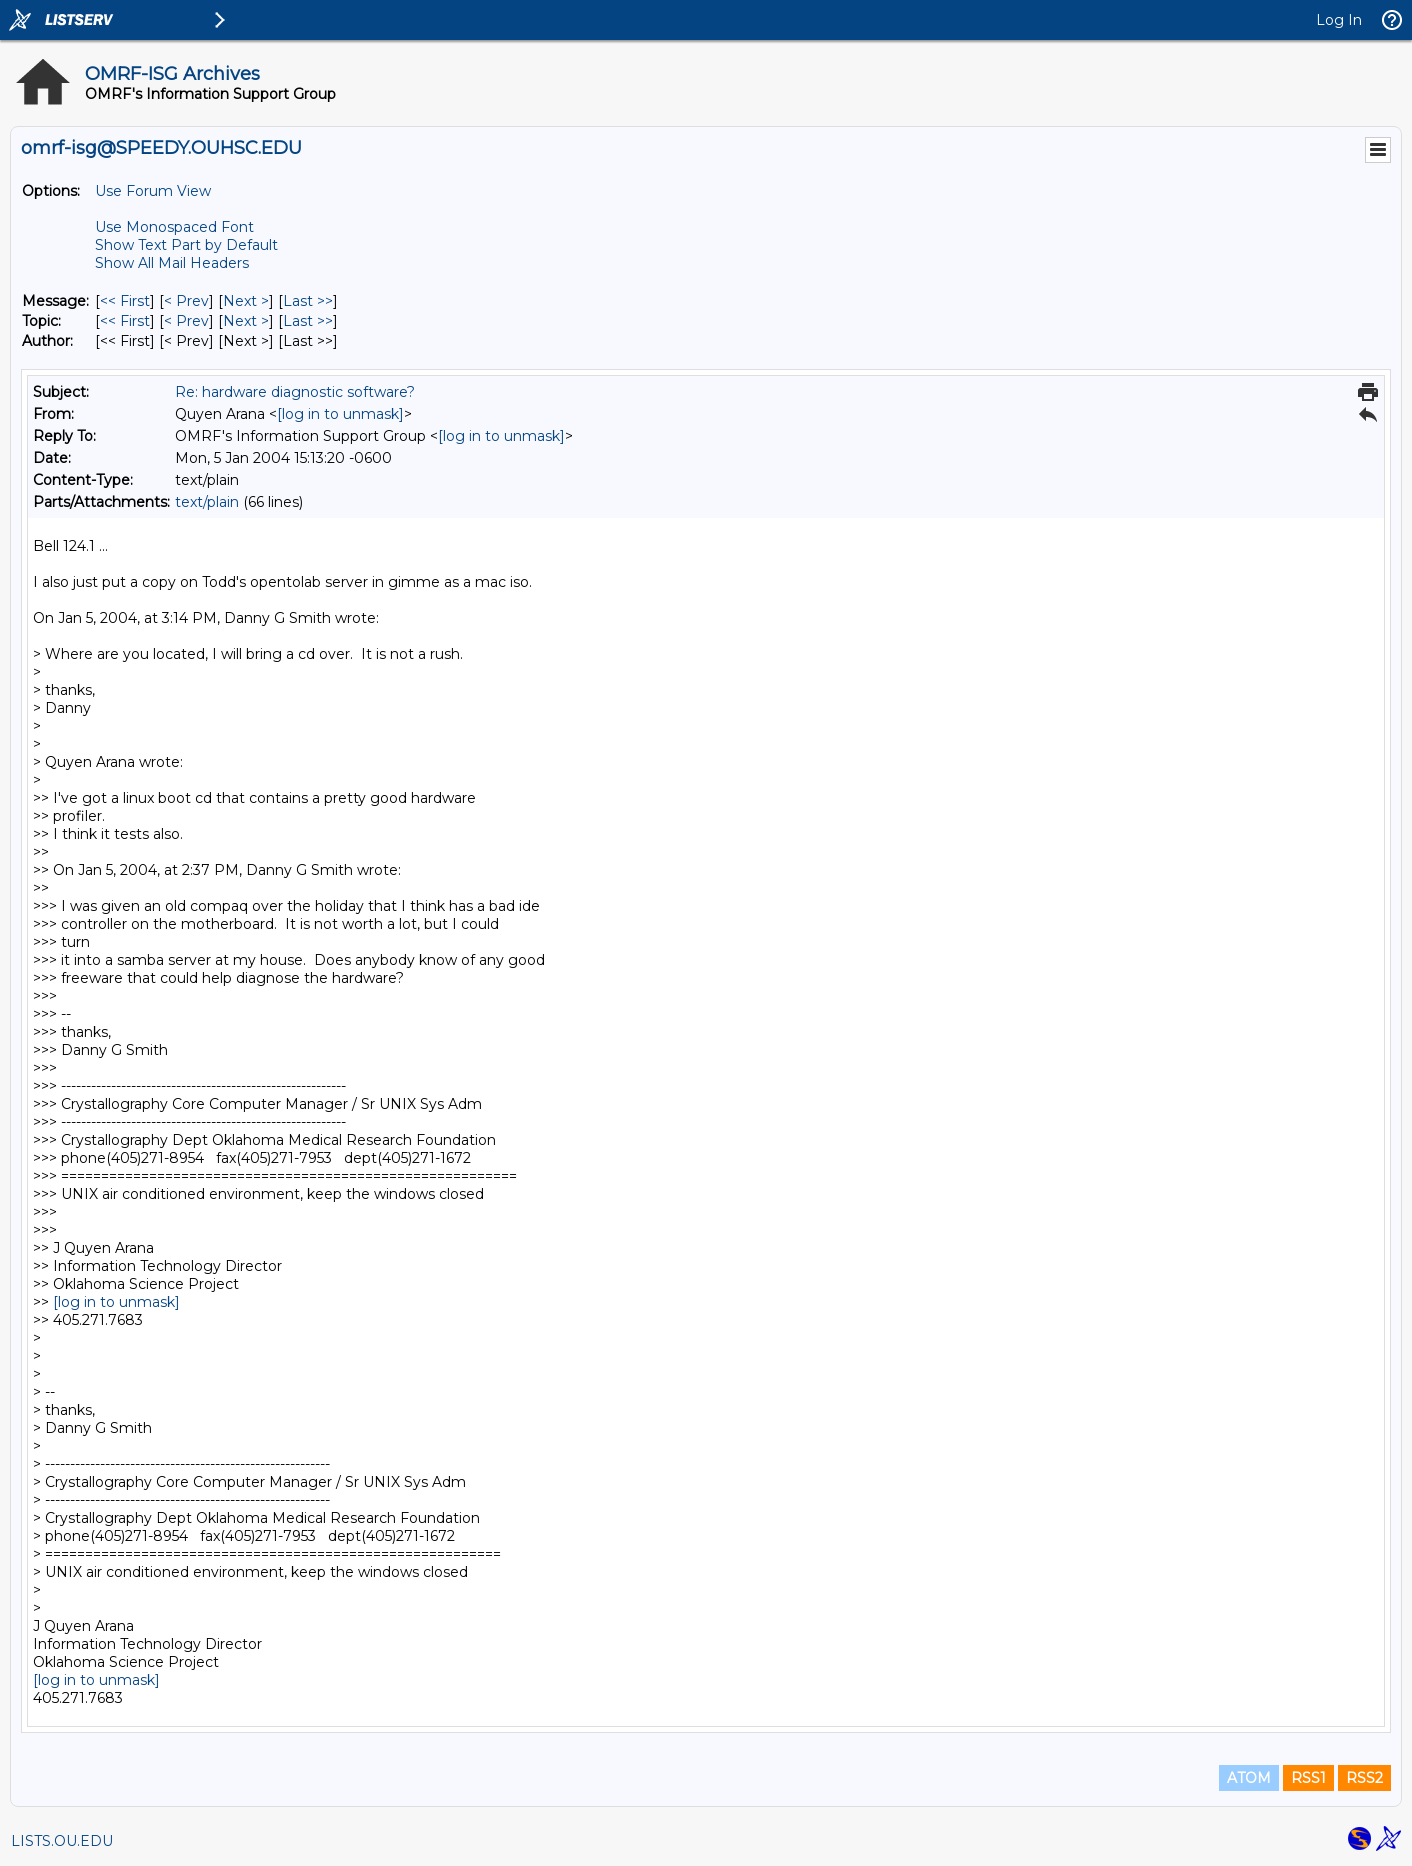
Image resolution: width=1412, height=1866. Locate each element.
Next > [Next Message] (246, 301)
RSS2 (1364, 1778)
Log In (1339, 20)
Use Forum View (153, 191)
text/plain (207, 502)
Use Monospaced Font (174, 227)
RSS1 (1308, 1778)
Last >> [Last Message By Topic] (308, 321)
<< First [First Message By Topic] (125, 321)
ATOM (1249, 1778)
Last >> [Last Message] (308, 301)
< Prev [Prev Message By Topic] (186, 321)
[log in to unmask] (340, 414)
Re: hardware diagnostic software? (295, 392)
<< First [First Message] (125, 301)
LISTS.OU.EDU (62, 1841)
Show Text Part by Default (186, 245)
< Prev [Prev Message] (186, 301)
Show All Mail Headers (172, 263)
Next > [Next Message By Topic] (246, 321)
